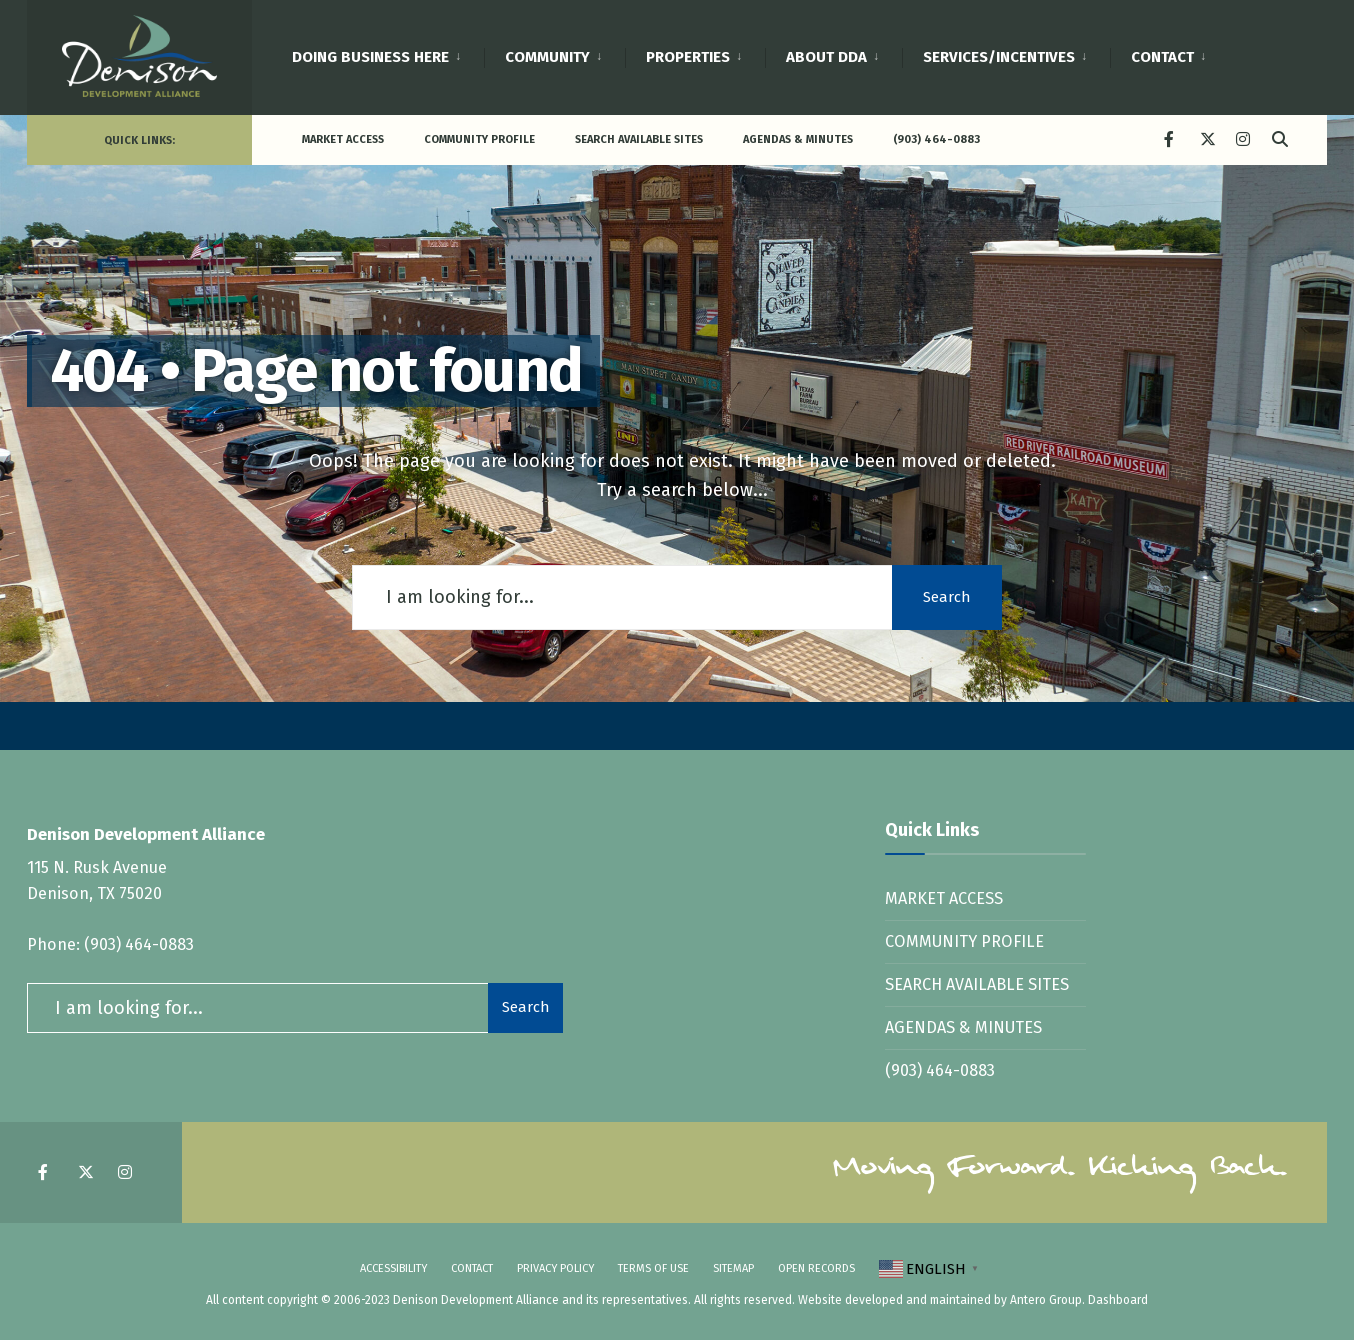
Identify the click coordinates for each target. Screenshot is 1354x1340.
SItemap (733, 1268)
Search (947, 597)
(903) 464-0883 (936, 139)
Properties (688, 57)
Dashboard (1118, 1300)
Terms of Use (653, 1268)
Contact (1162, 57)
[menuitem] (388, 54)
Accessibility (393, 1268)
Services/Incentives (999, 57)
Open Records (816, 1268)
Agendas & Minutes (798, 139)
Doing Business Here (370, 57)
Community (547, 57)
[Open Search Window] (1279, 138)
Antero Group (1046, 1300)
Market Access (343, 139)
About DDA (826, 57)
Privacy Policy (555, 1268)
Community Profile (479, 139)
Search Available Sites (639, 139)
